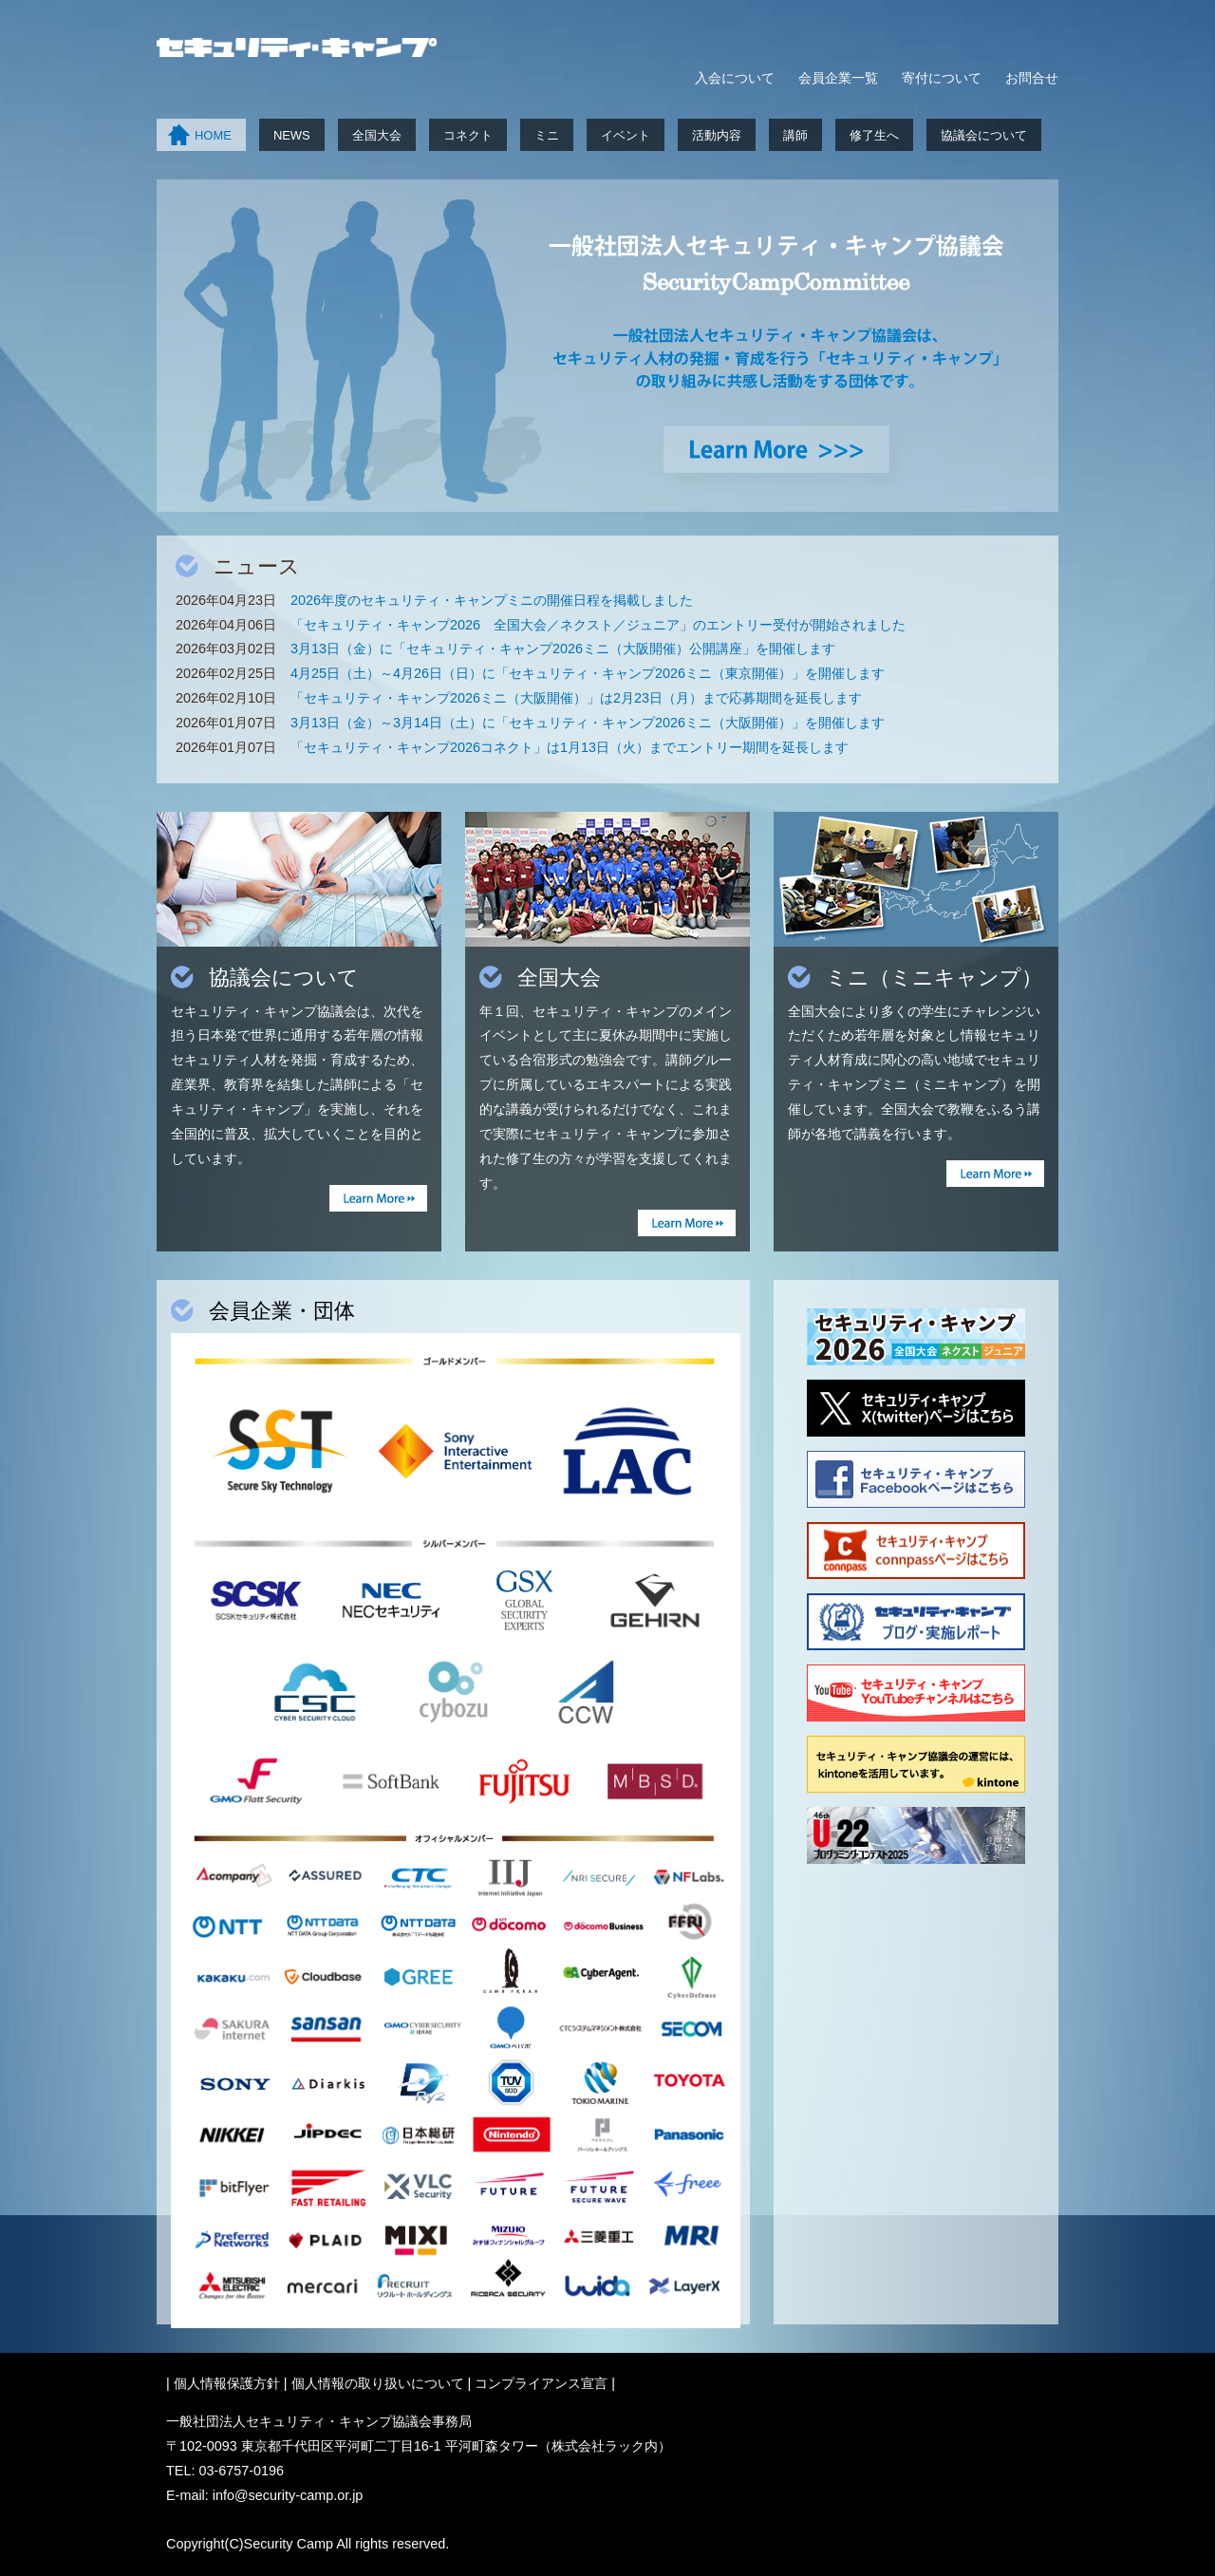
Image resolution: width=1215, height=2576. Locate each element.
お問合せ (1031, 77)
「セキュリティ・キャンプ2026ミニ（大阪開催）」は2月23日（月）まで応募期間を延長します (576, 697)
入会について (735, 77)
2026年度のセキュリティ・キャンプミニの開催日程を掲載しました (491, 600)
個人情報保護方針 (227, 2383)
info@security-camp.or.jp (288, 2495)
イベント (625, 135)
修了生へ (874, 135)
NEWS (291, 135)
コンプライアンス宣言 (541, 2383)
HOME (213, 135)
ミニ (546, 135)
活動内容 (716, 135)
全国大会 (377, 135)
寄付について (941, 77)
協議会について (984, 135)
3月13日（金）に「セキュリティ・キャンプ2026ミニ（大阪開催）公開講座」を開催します (562, 648)
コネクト (468, 135)
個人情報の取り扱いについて (377, 2383)
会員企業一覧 (838, 77)
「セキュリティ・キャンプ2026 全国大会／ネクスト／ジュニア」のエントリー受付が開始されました (598, 624)
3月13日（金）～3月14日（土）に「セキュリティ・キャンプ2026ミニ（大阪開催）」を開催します (587, 722)
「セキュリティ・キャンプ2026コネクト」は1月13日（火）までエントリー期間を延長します (569, 747)
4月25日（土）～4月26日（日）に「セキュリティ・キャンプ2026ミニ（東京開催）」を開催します (587, 673)
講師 (795, 135)
